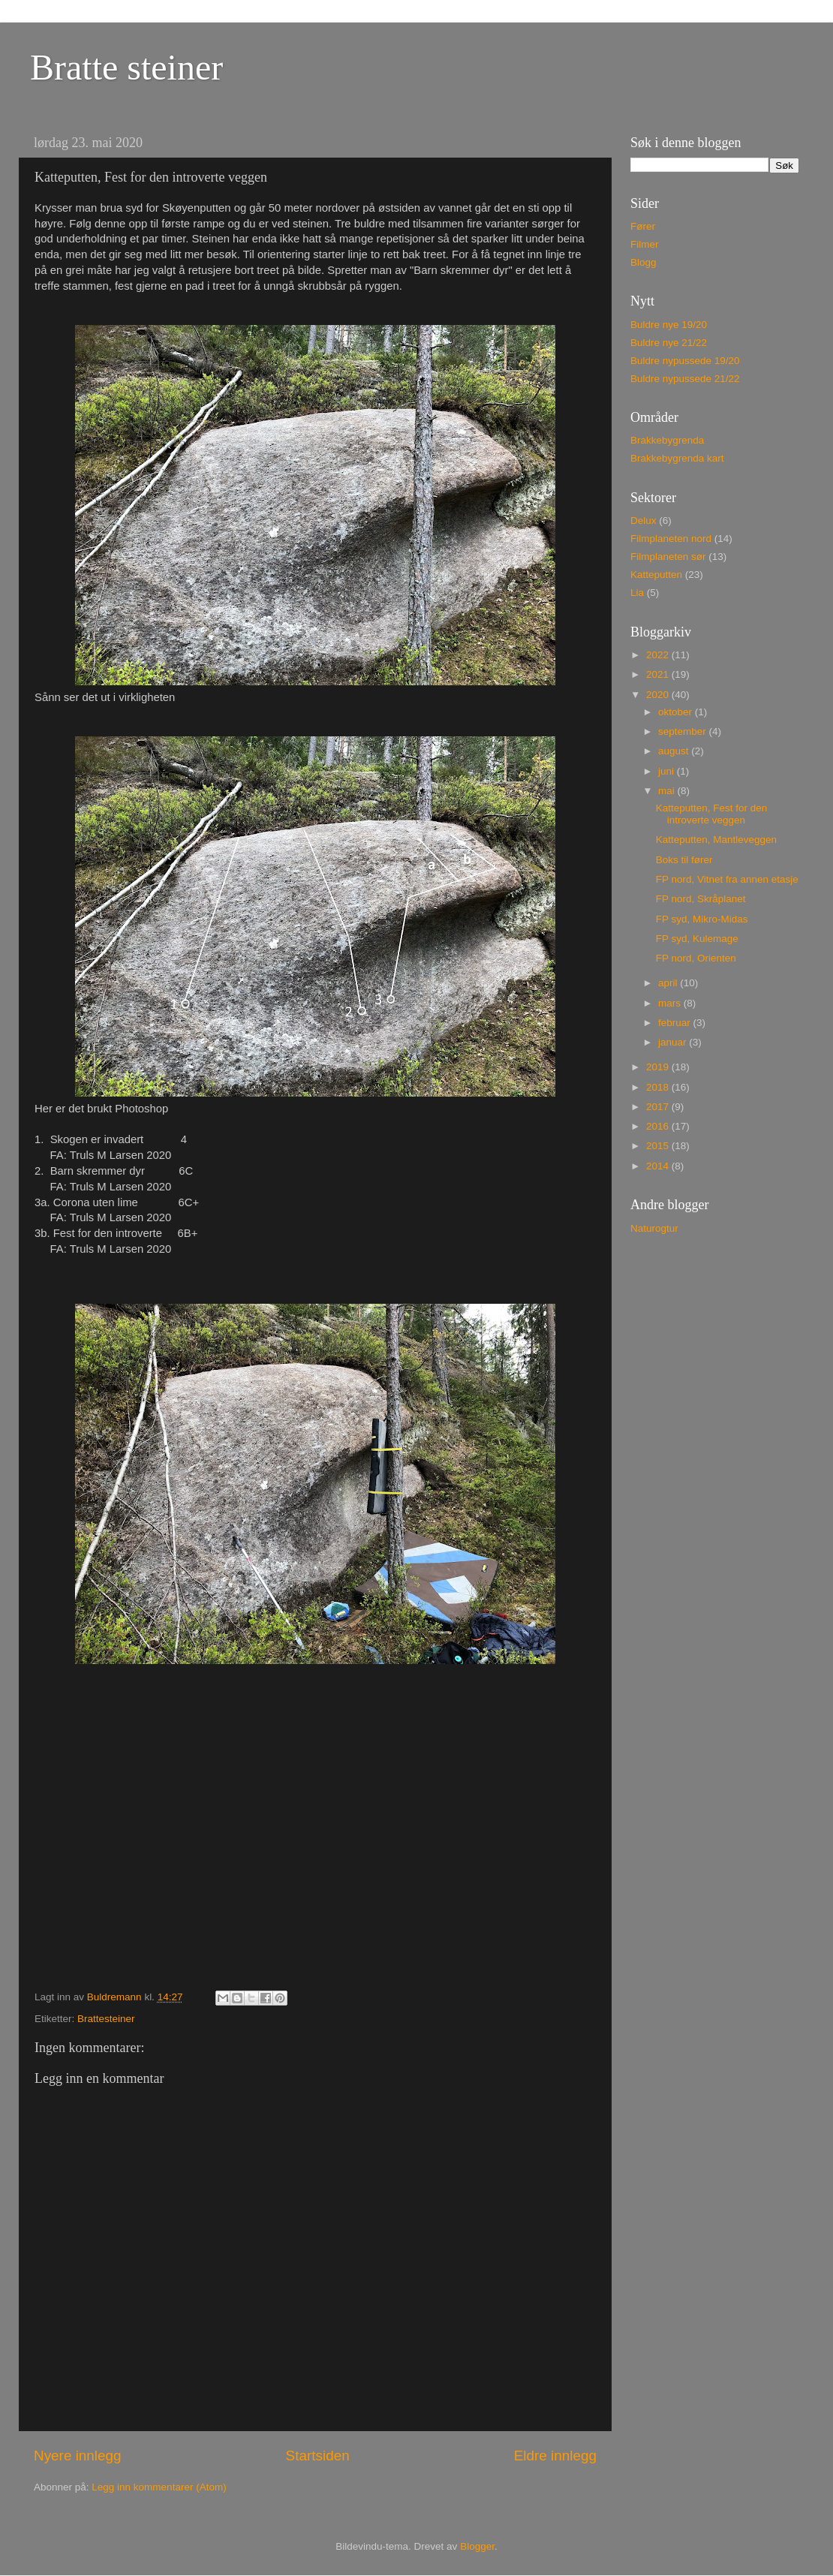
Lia (637, 592)
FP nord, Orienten (696, 958)
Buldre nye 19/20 (668, 324)
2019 (659, 1067)
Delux (643, 520)
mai (668, 790)
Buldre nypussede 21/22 (685, 378)
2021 (659, 674)
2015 (659, 1145)
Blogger (477, 2546)
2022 (659, 655)
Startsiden (318, 2455)
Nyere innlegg (78, 2455)
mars (671, 1003)
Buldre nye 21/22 (668, 342)
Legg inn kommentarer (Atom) (159, 2487)
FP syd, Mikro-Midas (702, 919)
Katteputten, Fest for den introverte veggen (712, 814)
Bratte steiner (126, 67)
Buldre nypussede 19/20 (685, 360)
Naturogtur (654, 1228)
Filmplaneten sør (668, 556)
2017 (659, 1106)
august (674, 751)
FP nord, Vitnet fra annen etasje (727, 879)
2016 (659, 1126)
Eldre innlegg (555, 2455)
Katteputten (656, 574)
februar (675, 1022)
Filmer (644, 244)
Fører (642, 226)
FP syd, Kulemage (697, 938)
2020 (659, 694)
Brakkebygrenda (667, 440)
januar (673, 1042)
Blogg (643, 262)
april (669, 983)
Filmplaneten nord (670, 538)
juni (667, 771)
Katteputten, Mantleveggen (716, 839)
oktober (676, 712)
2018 (659, 1087)
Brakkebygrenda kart (677, 458)
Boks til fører (684, 859)
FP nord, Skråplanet (701, 898)
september (683, 731)
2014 (659, 1166)
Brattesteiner (106, 2018)
